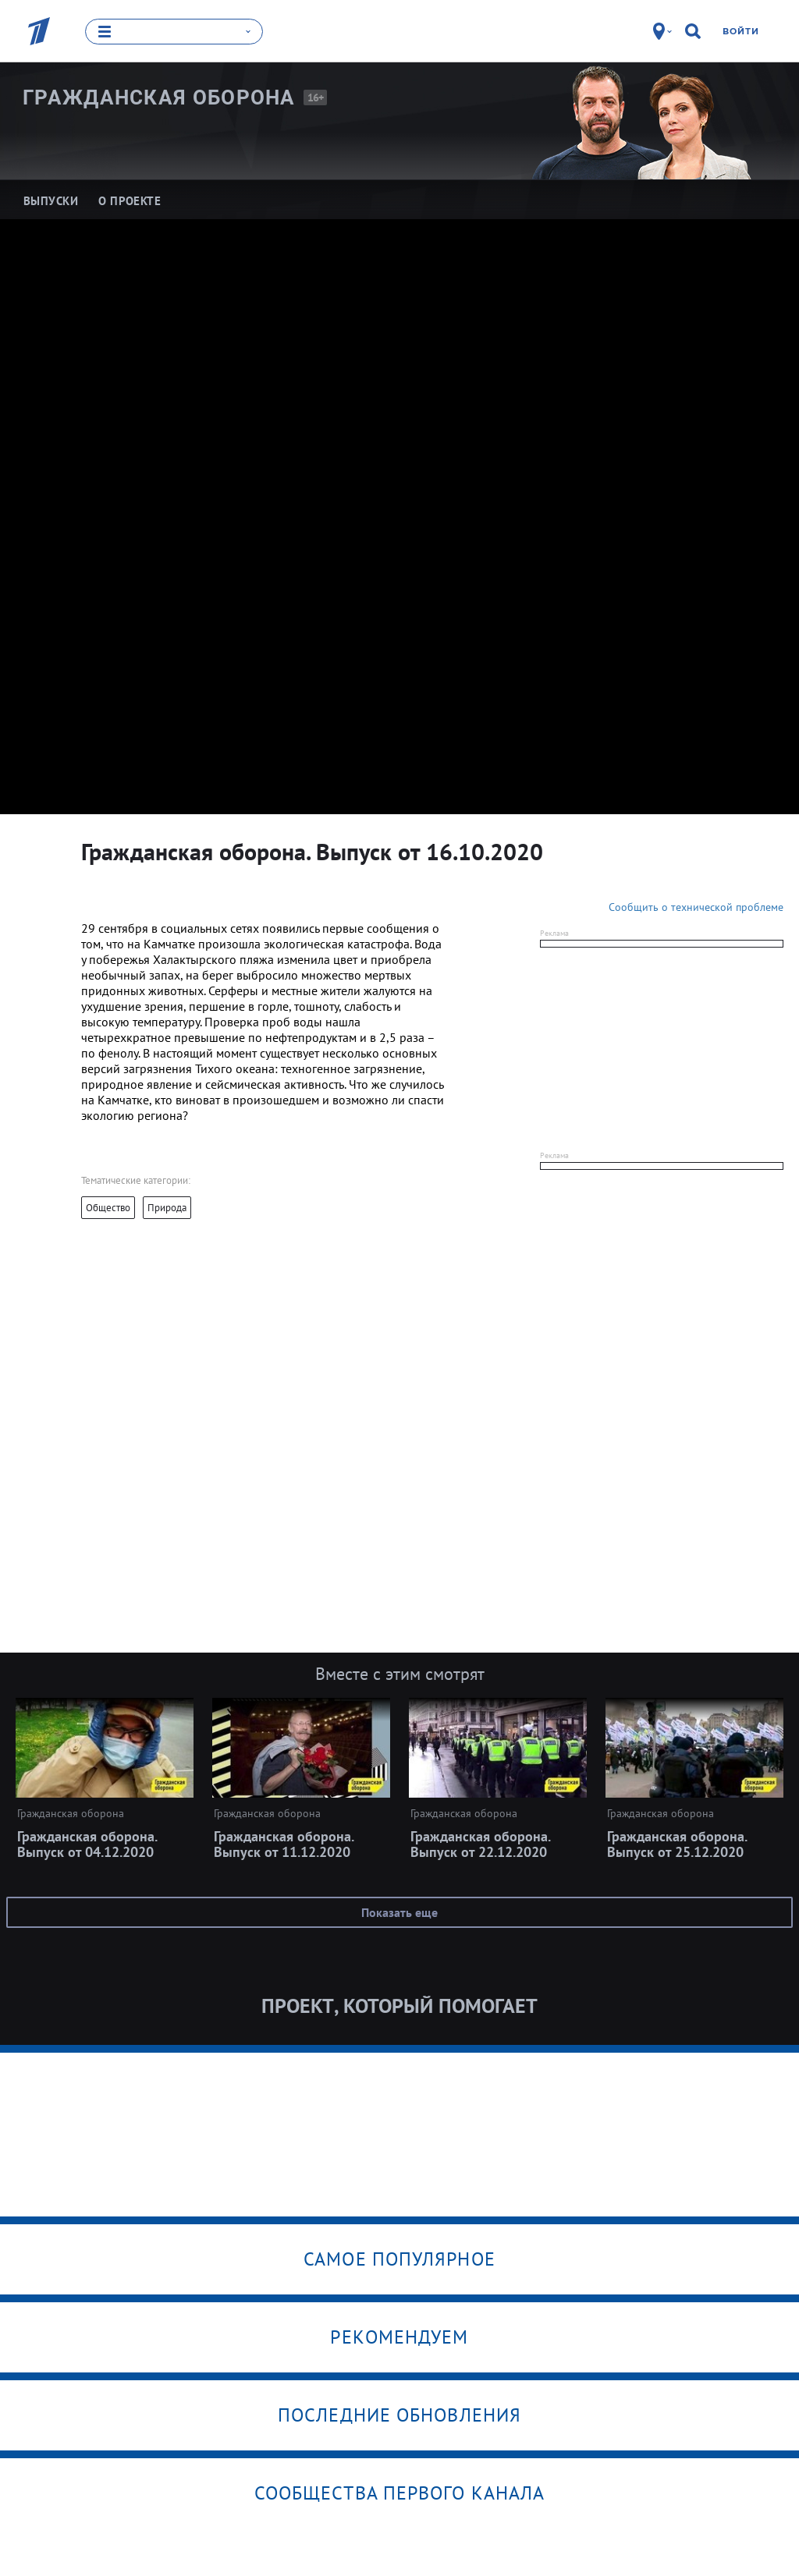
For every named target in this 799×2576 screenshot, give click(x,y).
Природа (166, 1207)
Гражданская (159, 96)
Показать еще (399, 1912)
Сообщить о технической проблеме (696, 907)
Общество (108, 1207)
